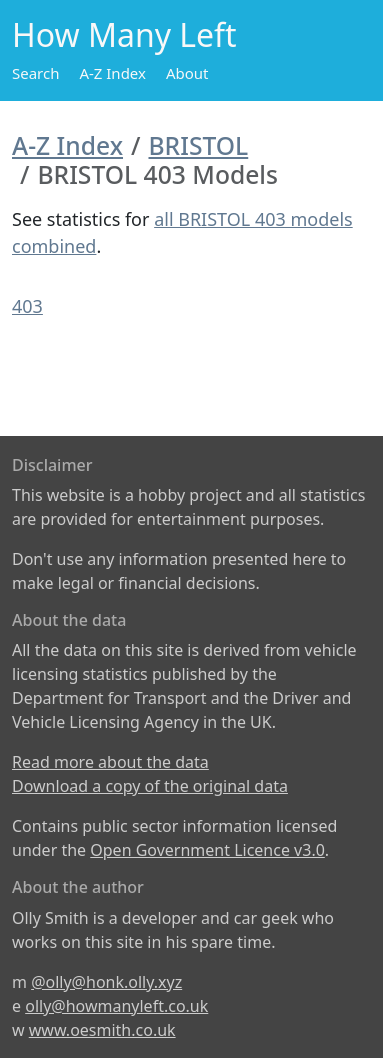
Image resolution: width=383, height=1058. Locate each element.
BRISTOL (199, 145)
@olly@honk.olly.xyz (106, 982)
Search (35, 73)
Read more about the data (110, 762)
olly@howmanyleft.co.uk (116, 1006)
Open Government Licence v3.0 (207, 850)
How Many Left (124, 34)
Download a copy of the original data (150, 786)
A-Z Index (112, 73)
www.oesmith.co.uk (102, 1030)
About (187, 73)
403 (27, 306)
